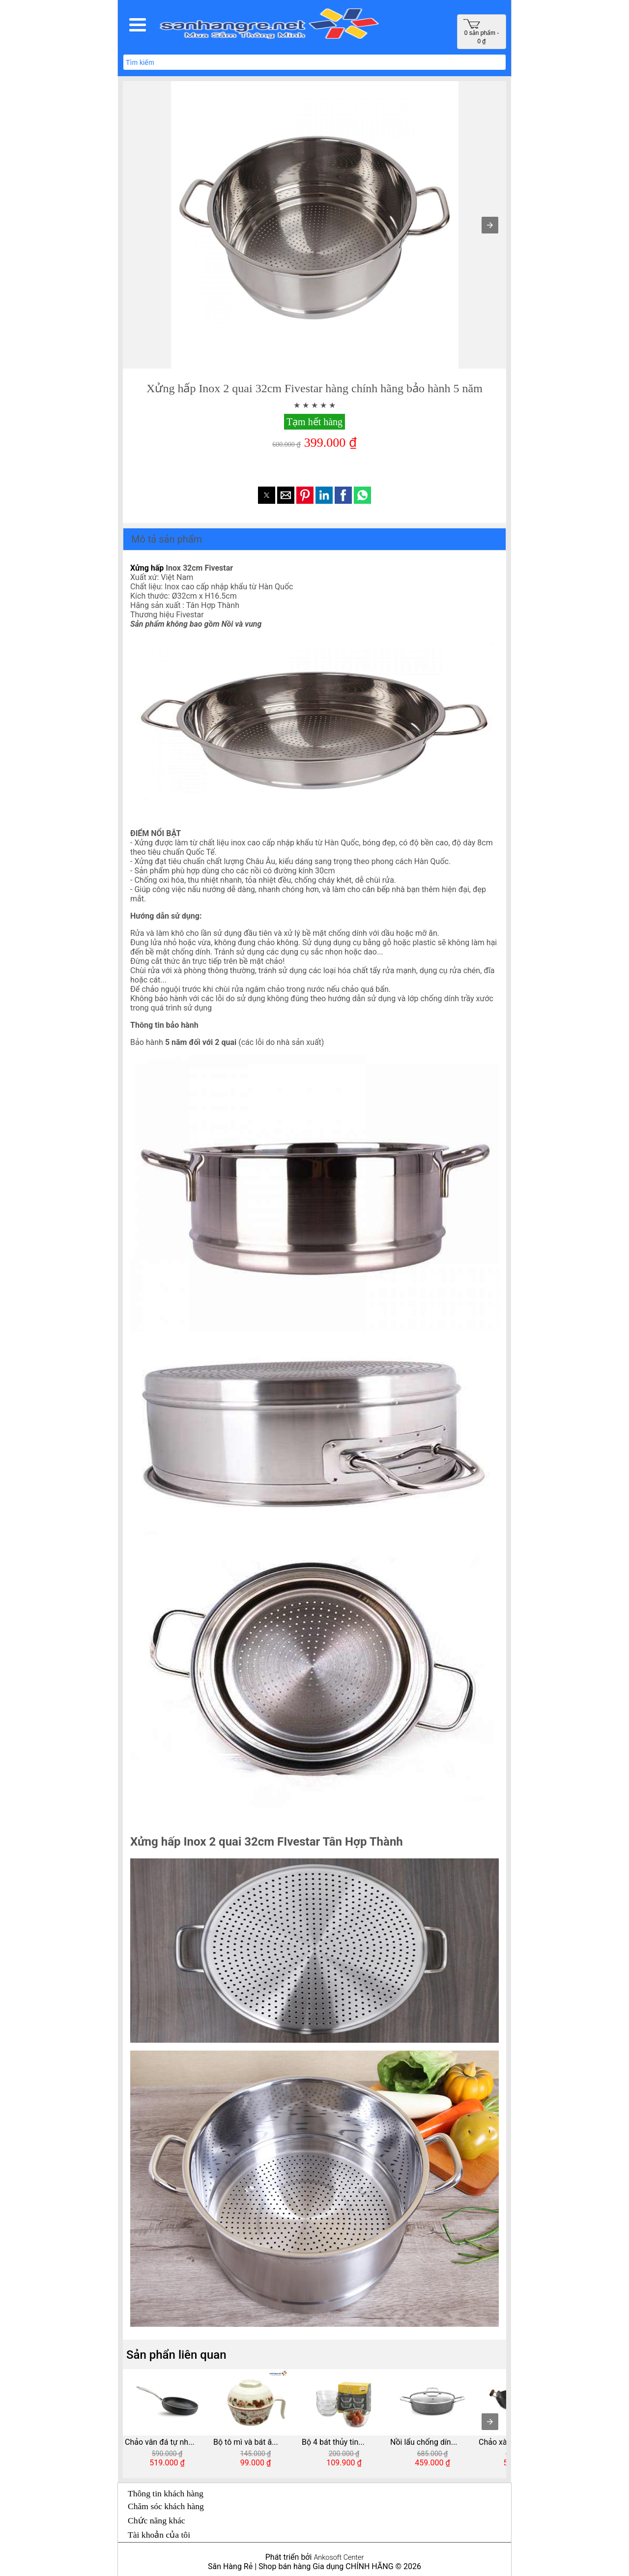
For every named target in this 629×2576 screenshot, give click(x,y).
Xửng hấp (147, 568)
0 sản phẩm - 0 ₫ (481, 32)
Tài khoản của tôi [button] (159, 2535)
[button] (137, 24)
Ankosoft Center (339, 2557)
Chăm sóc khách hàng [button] (166, 2506)
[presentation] (490, 2421)
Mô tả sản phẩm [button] (166, 539)
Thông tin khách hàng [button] (165, 2493)
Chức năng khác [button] (156, 2520)
